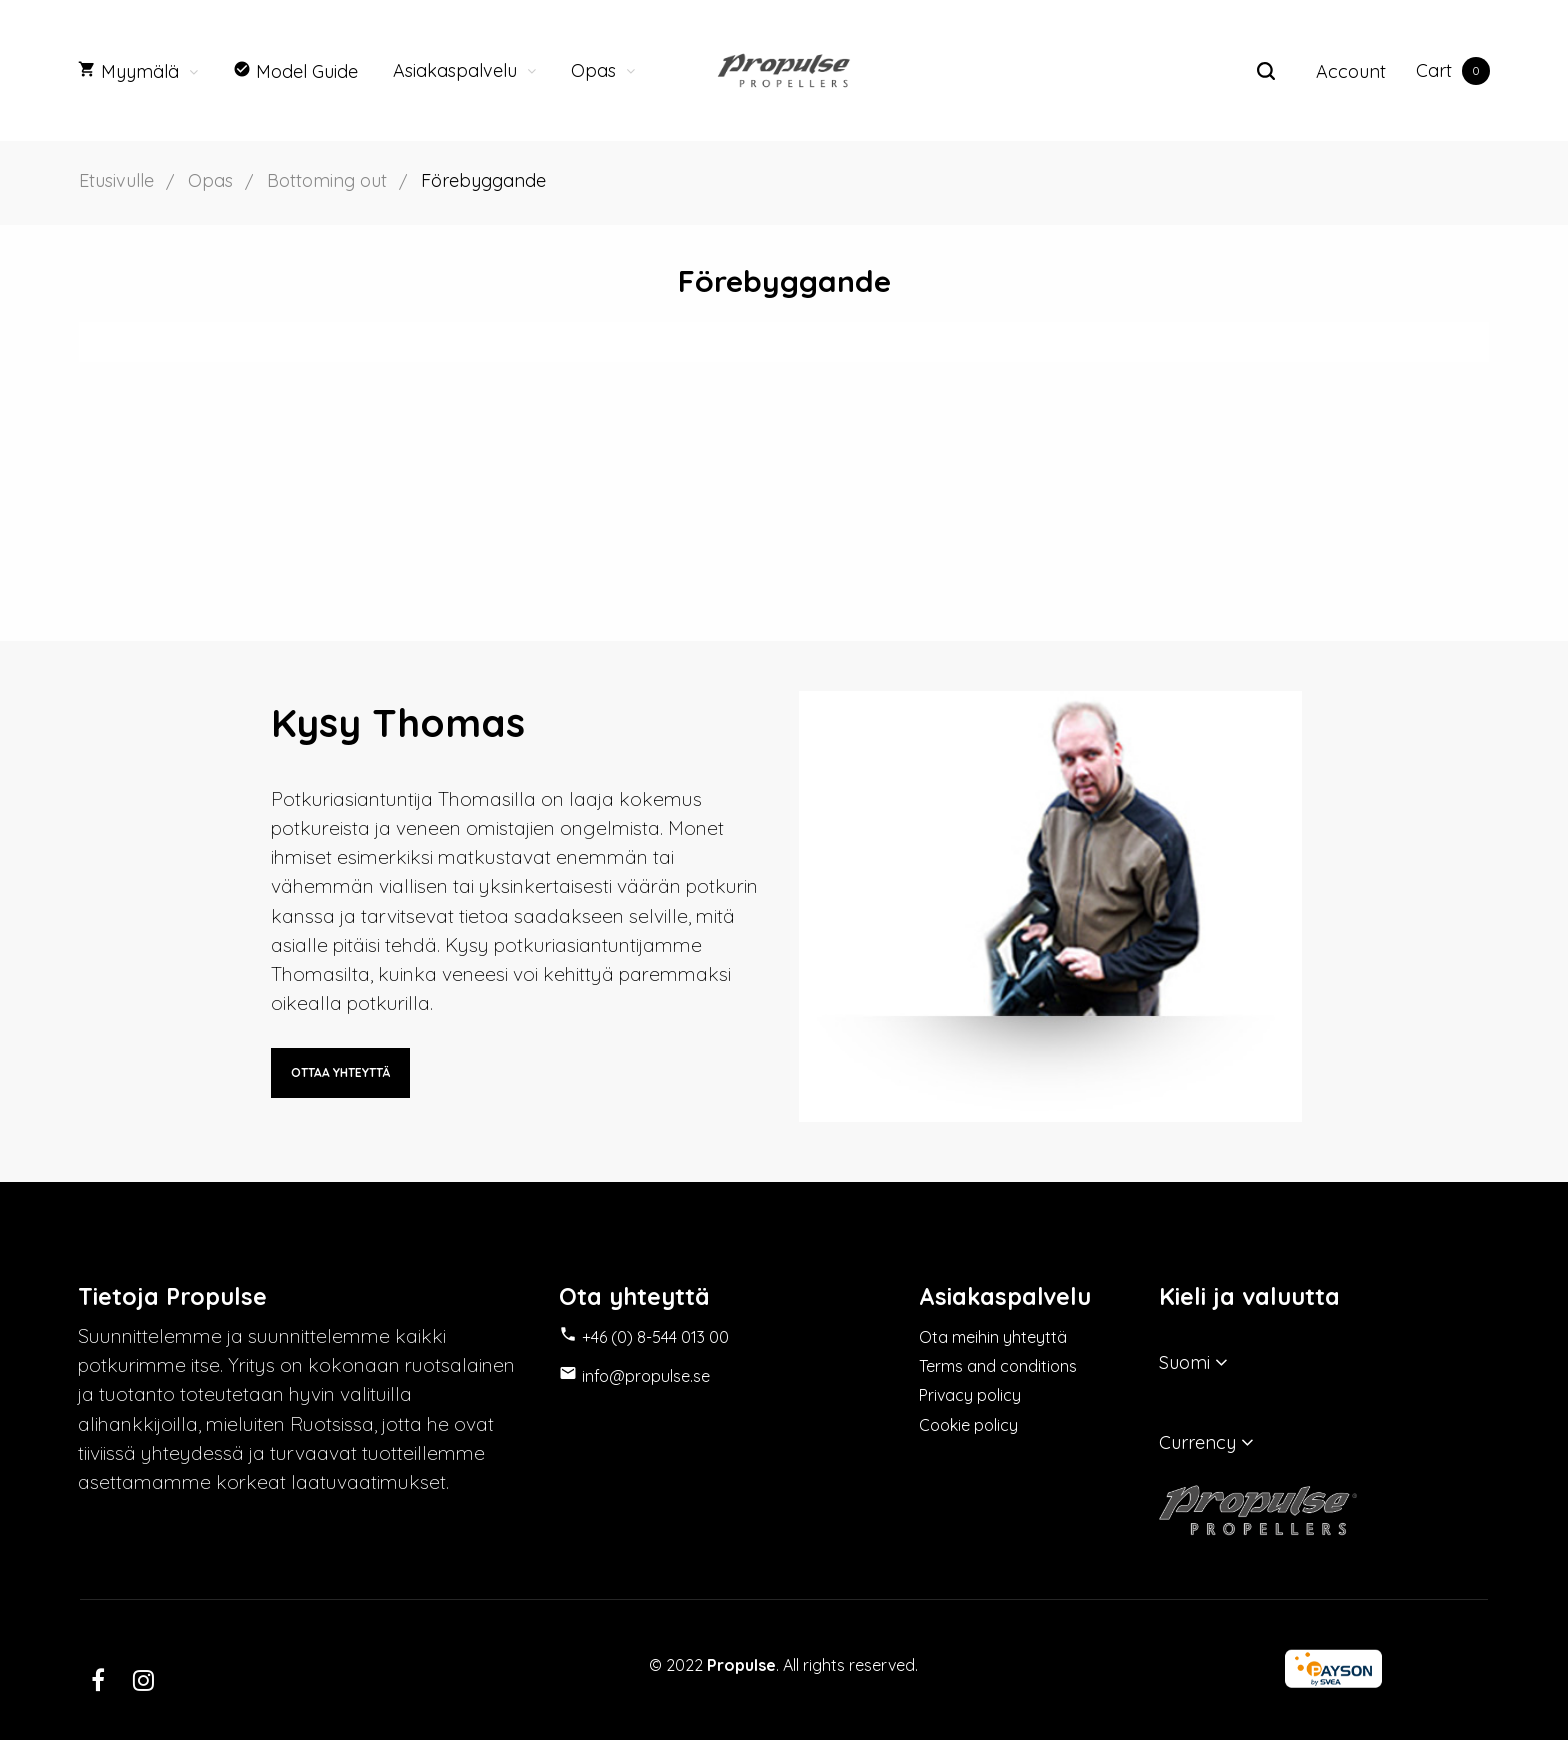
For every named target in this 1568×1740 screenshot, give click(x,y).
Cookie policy (968, 1428)
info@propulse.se (646, 1378)
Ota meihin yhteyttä (993, 1338)
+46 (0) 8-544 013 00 (655, 1338)
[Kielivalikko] (1324, 1362)
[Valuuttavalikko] (1324, 1442)
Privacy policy (970, 1398)
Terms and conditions (998, 1368)
